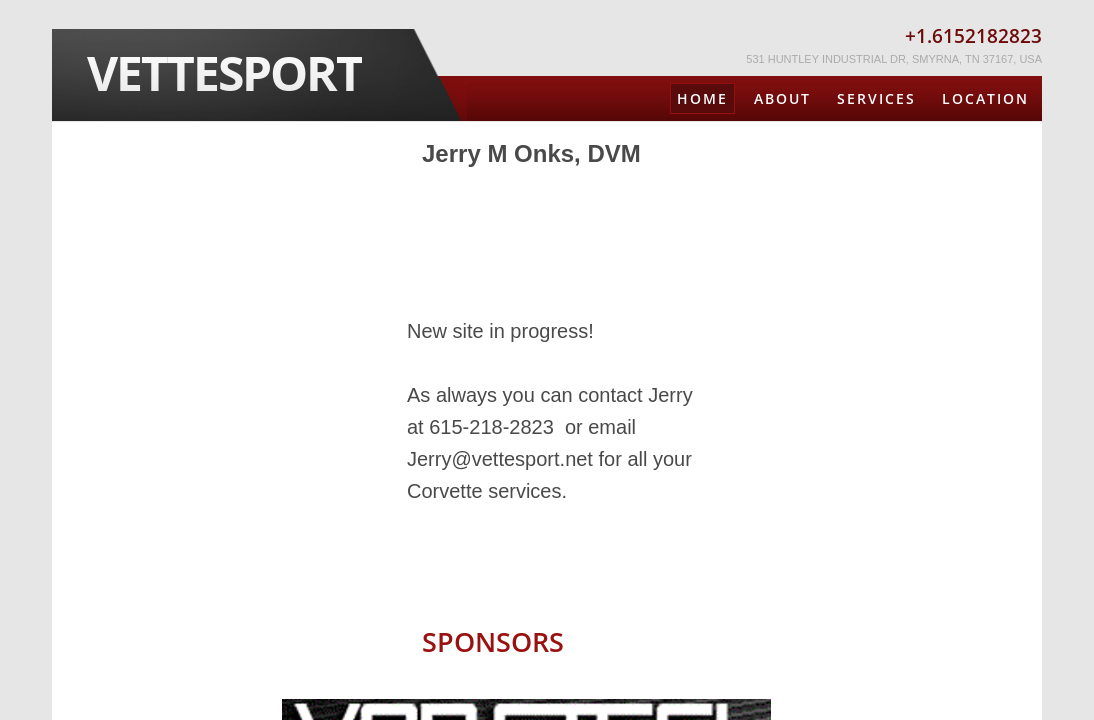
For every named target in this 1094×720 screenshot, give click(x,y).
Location (985, 98)
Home (702, 98)
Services (876, 98)
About (782, 98)
